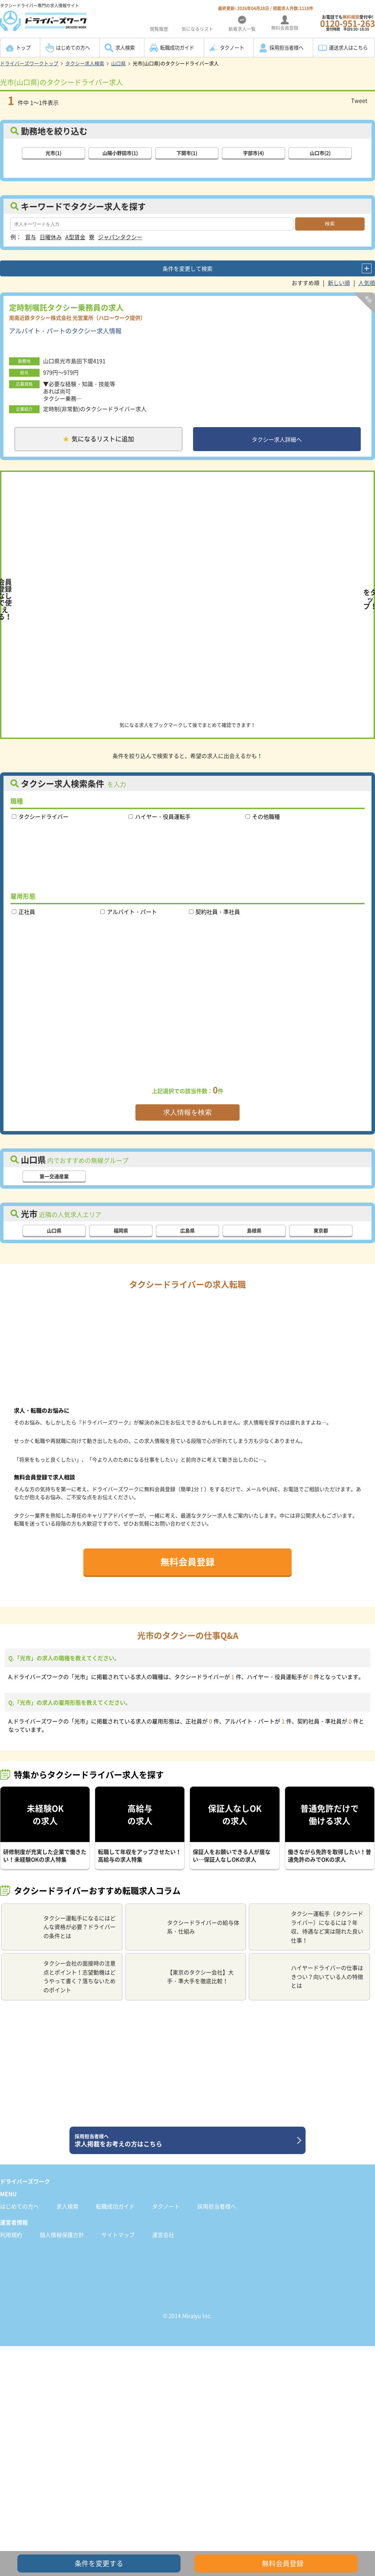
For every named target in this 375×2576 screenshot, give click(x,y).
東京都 (321, 1230)
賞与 (30, 237)
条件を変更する (99, 2563)
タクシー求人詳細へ (277, 439)
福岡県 (121, 1230)
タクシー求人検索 (84, 63)
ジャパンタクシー (120, 237)
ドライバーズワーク (25, 2181)
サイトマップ (118, 2234)
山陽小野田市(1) (120, 152)
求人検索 (125, 47)
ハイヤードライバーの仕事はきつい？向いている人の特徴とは (309, 1976)
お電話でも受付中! (347, 23)
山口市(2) (320, 152)
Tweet (359, 100)
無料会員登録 (187, 1562)
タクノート (232, 47)
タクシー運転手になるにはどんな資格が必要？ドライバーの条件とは (61, 1927)
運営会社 (163, 2234)
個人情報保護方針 (62, 2234)
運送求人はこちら (348, 47)
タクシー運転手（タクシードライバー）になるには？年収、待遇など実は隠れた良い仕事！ (309, 1926)
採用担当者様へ (286, 47)
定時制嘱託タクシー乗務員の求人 (66, 307)
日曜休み (51, 237)
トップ (23, 47)
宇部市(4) (253, 152)
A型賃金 (75, 237)
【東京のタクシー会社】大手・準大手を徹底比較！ (182, 1977)
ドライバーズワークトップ (29, 63)
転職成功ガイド (177, 47)
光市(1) (53, 152)
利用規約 (11, 2234)
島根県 (254, 1230)
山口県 (118, 63)
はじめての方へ (73, 47)
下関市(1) (186, 152)
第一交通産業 (54, 1176)
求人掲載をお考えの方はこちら (185, 2141)
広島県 (187, 1230)
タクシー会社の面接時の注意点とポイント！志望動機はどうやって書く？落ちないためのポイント (61, 1976)
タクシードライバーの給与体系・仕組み (185, 1927)
